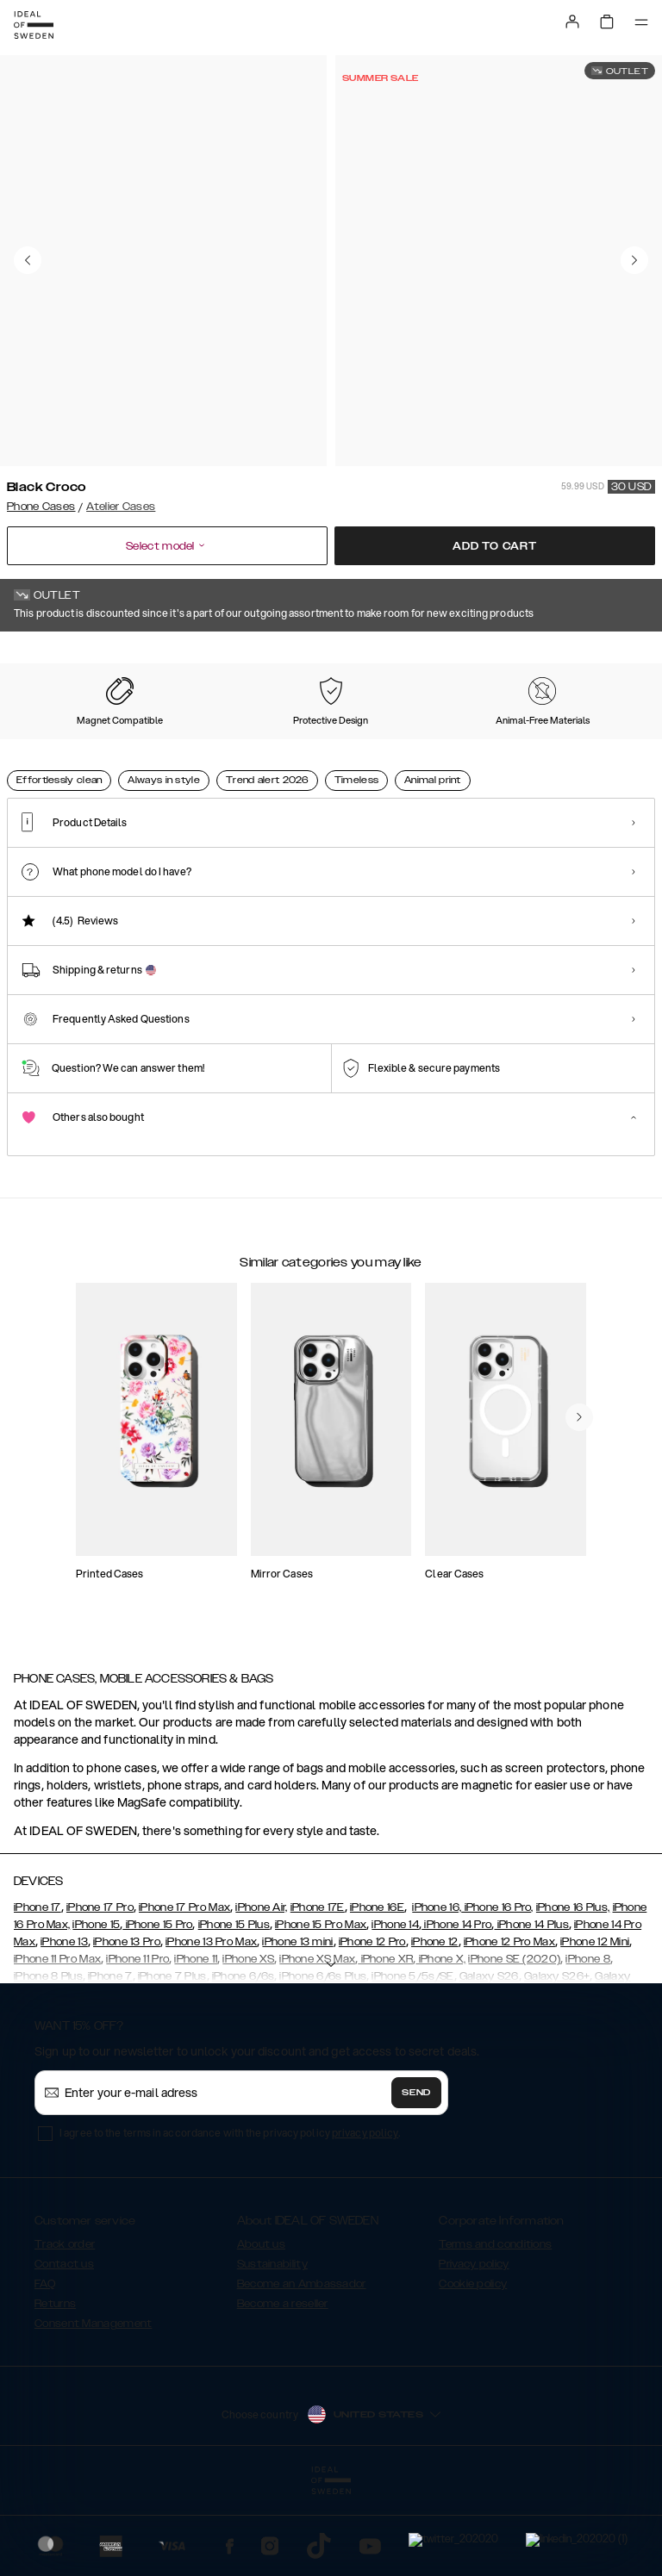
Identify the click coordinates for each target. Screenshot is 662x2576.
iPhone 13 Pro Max (211, 2028)
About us (261, 2330)
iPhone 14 (395, 2011)
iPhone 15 (96, 2011)
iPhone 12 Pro (372, 2028)
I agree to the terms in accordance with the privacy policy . (229, 2219)
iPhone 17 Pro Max (184, 1994)
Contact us (64, 2350)
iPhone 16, (436, 1994)
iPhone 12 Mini (594, 2028)
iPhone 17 (37, 1994)
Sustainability (272, 2350)
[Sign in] (572, 21)
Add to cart (495, 546)
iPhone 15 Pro (157, 2011)
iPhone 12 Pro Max (509, 2028)
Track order (64, 2330)
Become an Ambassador (301, 2370)
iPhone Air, (261, 1994)
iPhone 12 (435, 2028)
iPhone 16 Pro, (497, 1994)
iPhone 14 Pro (456, 2011)
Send (416, 2179)
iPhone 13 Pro (126, 2028)
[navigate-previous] (579, 1538)
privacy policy (365, 2219)
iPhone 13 (64, 2028)
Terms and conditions (495, 2330)
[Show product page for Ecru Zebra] (231, 742)
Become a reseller (282, 2390)
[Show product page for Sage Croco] (140, 742)
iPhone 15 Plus (234, 2011)
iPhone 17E (317, 1994)
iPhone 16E (377, 1994)
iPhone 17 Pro (100, 1994)
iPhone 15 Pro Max (320, 2011)
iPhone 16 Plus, (573, 1994)
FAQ (44, 2370)
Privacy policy (474, 2350)
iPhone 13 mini (297, 2028)
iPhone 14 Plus (531, 2011)
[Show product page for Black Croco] (49, 741)
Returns (55, 2390)
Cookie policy (473, 2370)
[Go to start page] (33, 25)
